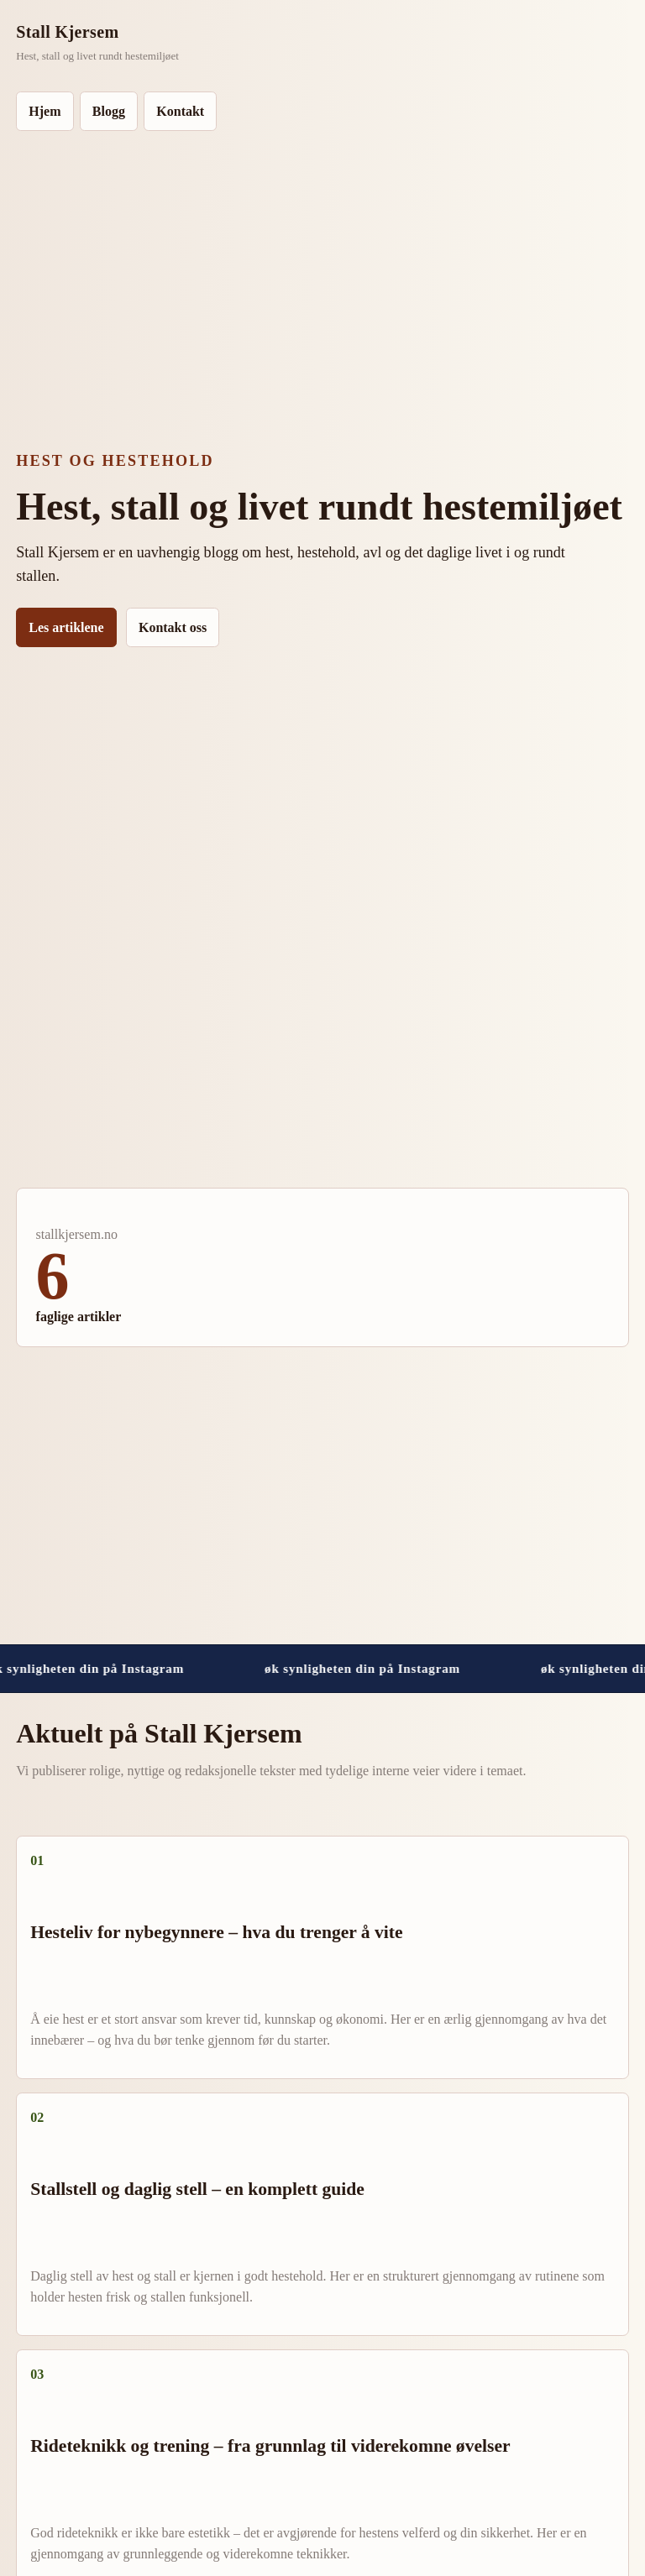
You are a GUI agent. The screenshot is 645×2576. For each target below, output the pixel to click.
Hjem (44, 111)
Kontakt (180, 111)
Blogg (108, 111)
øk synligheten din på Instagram (370, 1668)
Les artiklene (66, 627)
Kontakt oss (173, 627)
